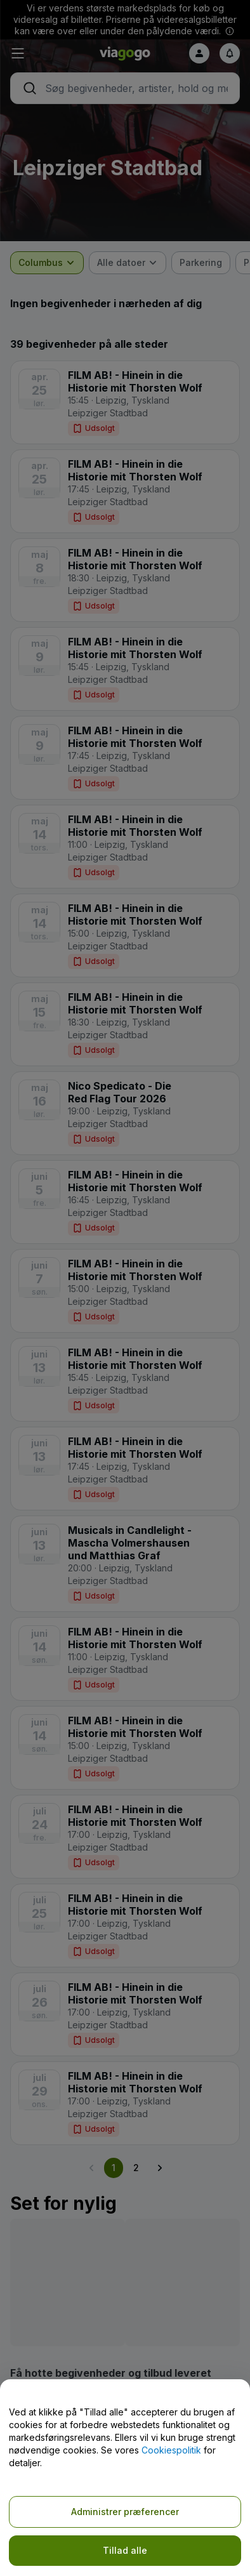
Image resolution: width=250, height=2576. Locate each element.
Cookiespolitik (171, 2450)
